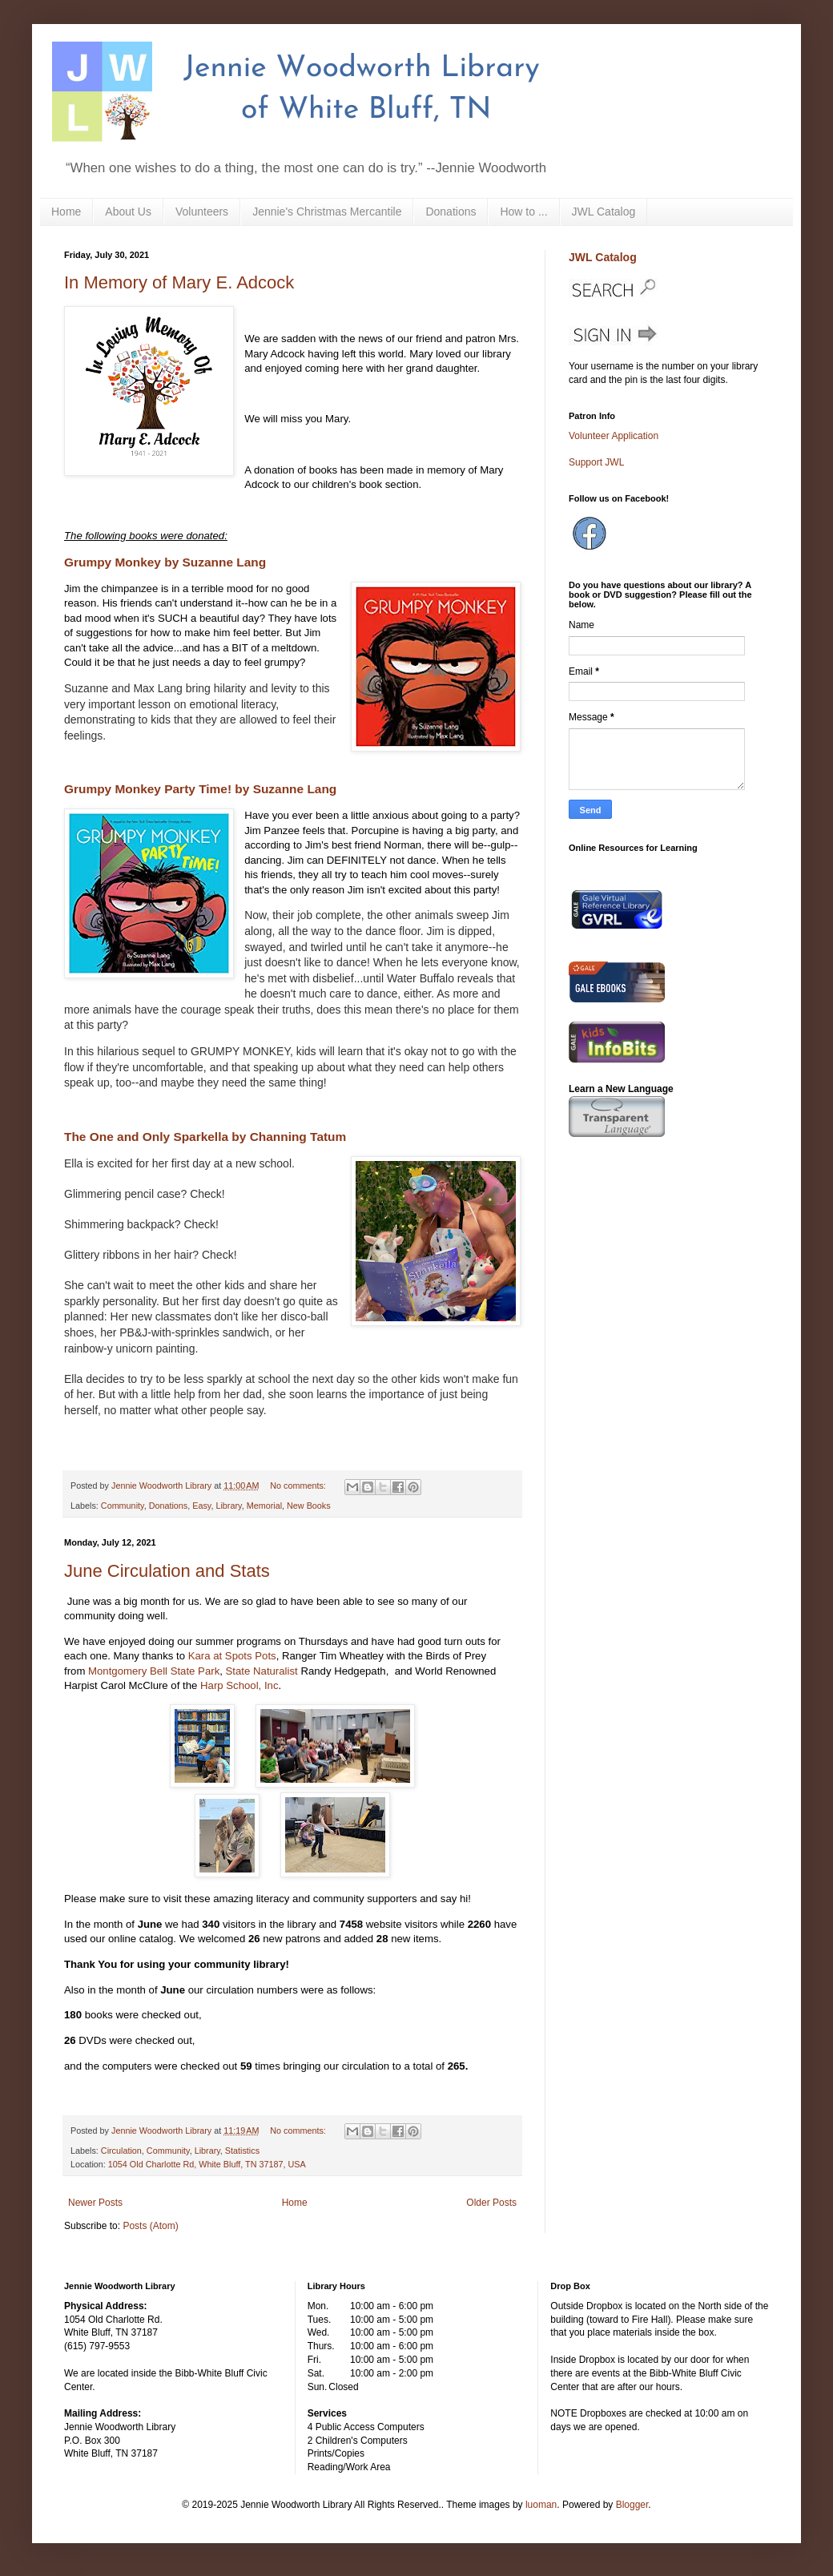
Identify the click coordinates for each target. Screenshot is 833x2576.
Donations (450, 211)
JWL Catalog (604, 211)
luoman (541, 2504)
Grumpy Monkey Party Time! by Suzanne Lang (200, 789)
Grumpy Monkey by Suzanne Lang (165, 562)
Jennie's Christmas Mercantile (326, 211)
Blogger (632, 2504)
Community (122, 1505)
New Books (309, 1505)
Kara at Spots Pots (232, 1656)
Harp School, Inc (239, 1685)
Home (66, 211)
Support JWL (596, 462)
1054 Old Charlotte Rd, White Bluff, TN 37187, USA (207, 2164)
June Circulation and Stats (167, 1571)
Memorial (264, 1505)
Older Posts (491, 2202)
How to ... (523, 211)
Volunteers (201, 211)
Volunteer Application (613, 435)
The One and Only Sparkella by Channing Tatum (205, 1136)
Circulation (121, 2150)
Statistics (242, 2150)
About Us (128, 211)
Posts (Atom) (150, 2225)
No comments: (299, 1485)
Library (228, 1505)
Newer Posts (95, 2202)
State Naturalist (263, 1671)
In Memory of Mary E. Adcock (179, 282)
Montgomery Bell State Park (153, 1671)
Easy (201, 1505)
